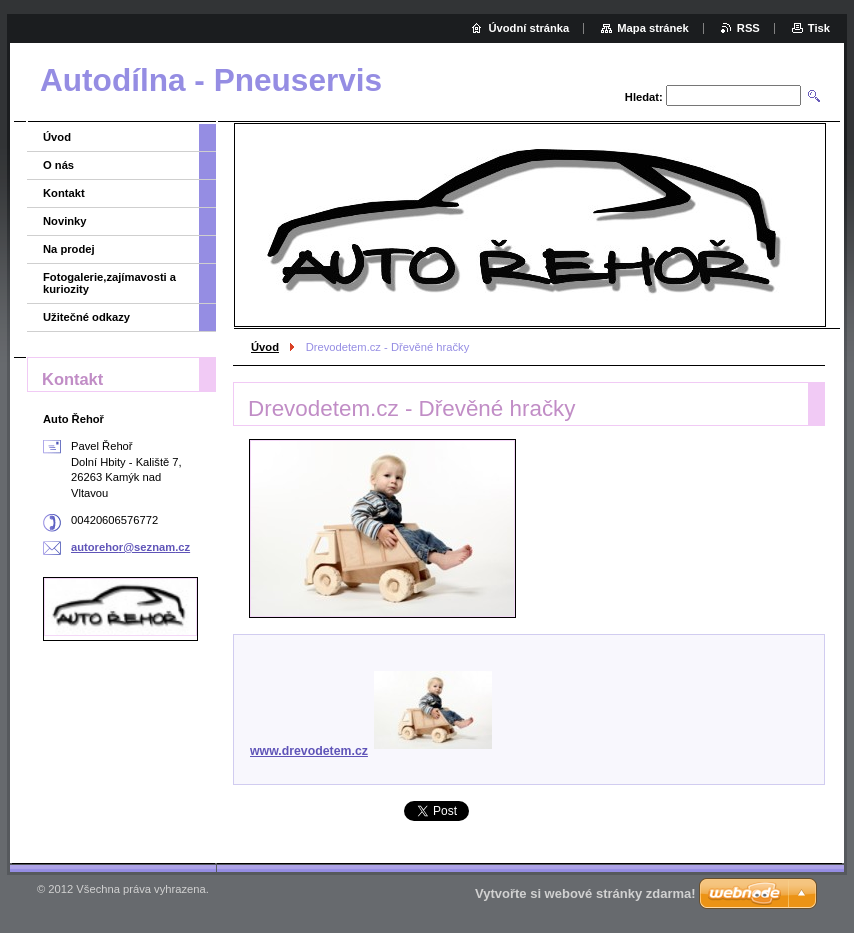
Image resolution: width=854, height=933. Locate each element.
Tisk (819, 28)
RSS (748, 28)
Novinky (65, 221)
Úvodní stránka (528, 28)
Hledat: (644, 97)
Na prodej (69, 249)
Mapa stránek (653, 28)
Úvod (265, 347)
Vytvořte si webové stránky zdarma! (585, 893)
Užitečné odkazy (86, 317)
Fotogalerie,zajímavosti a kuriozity (109, 283)
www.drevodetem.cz (371, 751)
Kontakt (64, 193)
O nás (58, 165)
